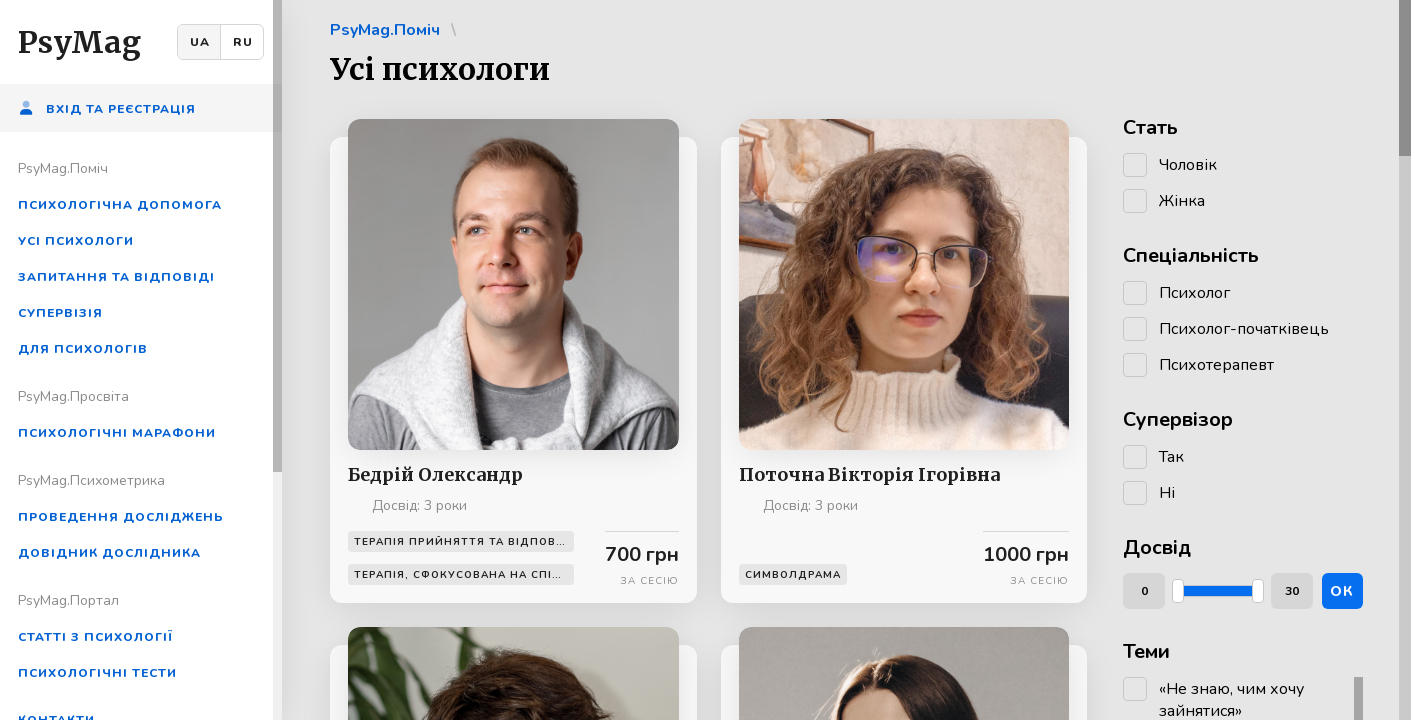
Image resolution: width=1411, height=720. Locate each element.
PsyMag (79, 42)
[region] (141, 360)
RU (243, 42)
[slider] (1178, 591)
